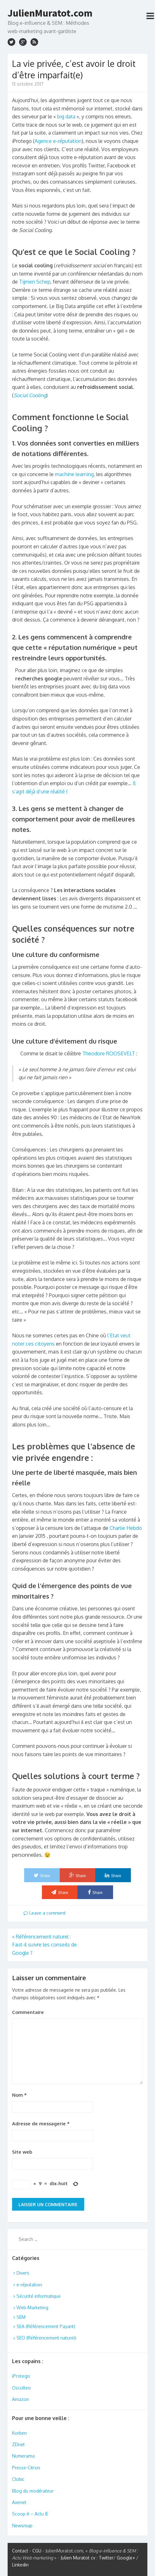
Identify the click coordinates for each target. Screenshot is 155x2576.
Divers (23, 2273)
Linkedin (20, 2564)
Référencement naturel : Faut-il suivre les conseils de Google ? (44, 1944)
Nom (19, 2095)
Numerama (23, 2456)
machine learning (74, 474)
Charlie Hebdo (126, 1528)
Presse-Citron (26, 2467)
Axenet (19, 2502)
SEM (21, 2317)
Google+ (126, 2557)
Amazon (20, 2399)
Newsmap (22, 2525)
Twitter (106, 2557)
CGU (36, 2550)
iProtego (21, 2376)
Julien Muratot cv (78, 2557)
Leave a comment (45, 1913)
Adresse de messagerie (41, 2124)
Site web (22, 2152)
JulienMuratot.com (50, 13)
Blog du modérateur (33, 2491)
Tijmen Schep (34, 281)
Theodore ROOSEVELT (108, 1053)
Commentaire (28, 2012)
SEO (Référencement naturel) (46, 2337)
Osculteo (21, 2387)
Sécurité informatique (39, 2296)
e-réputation (29, 2284)
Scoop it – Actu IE (30, 2513)
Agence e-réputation (58, 141)
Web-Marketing (32, 2307)
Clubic (18, 2479)
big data (66, 116)
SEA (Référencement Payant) (46, 2326)
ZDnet (18, 2444)
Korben (19, 2433)
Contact (20, 2550)
